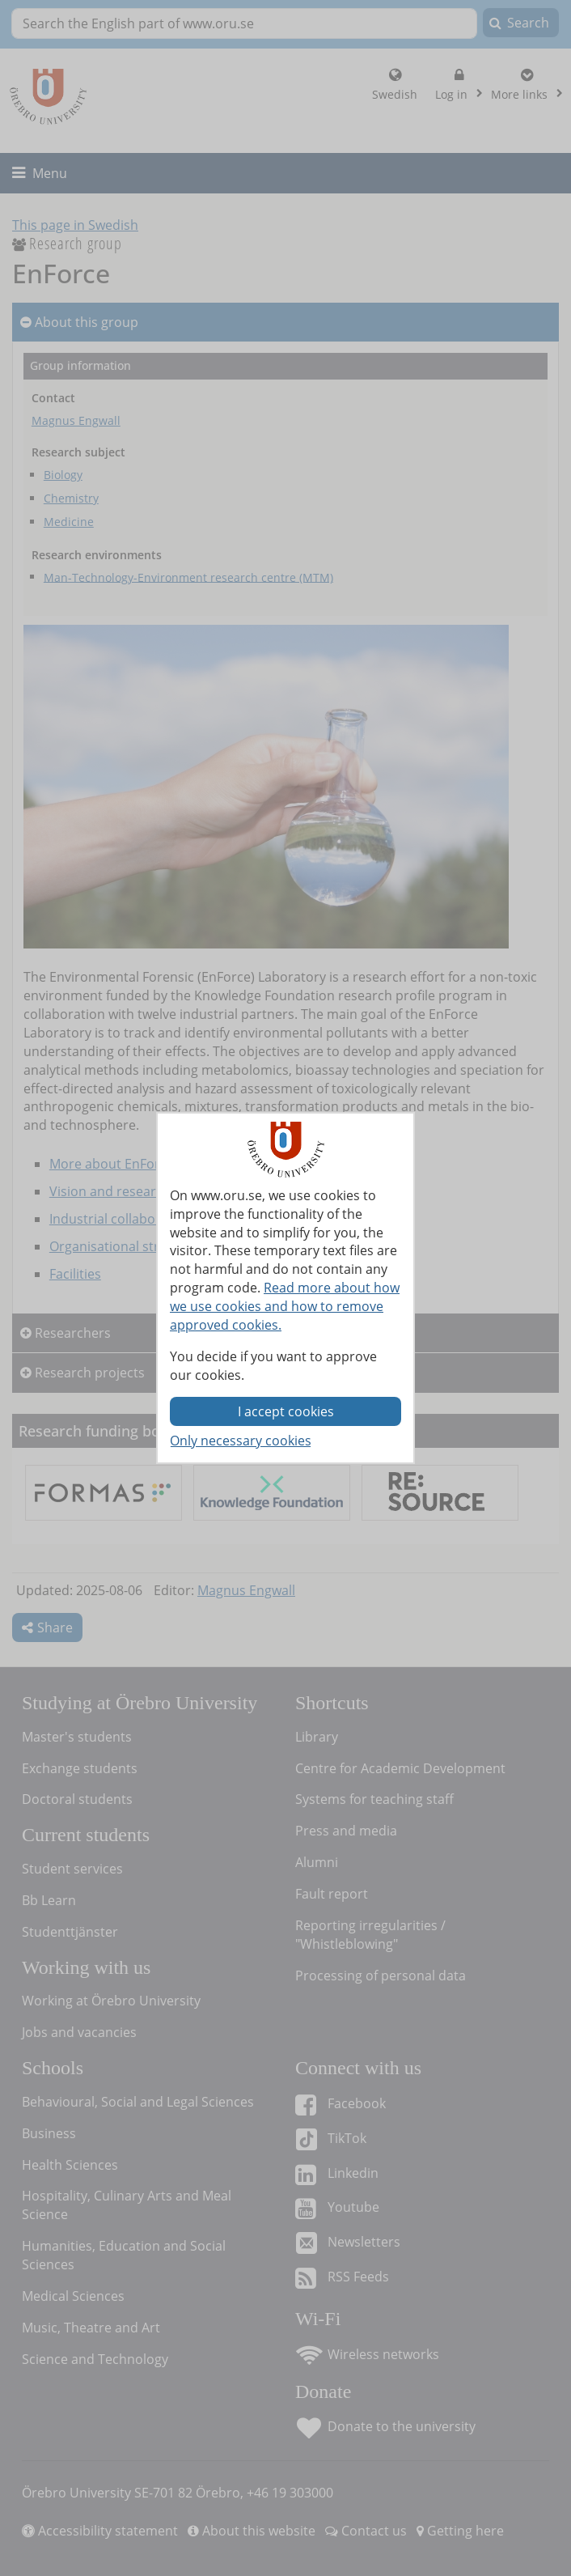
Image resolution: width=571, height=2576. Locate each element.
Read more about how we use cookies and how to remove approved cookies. (285, 1306)
